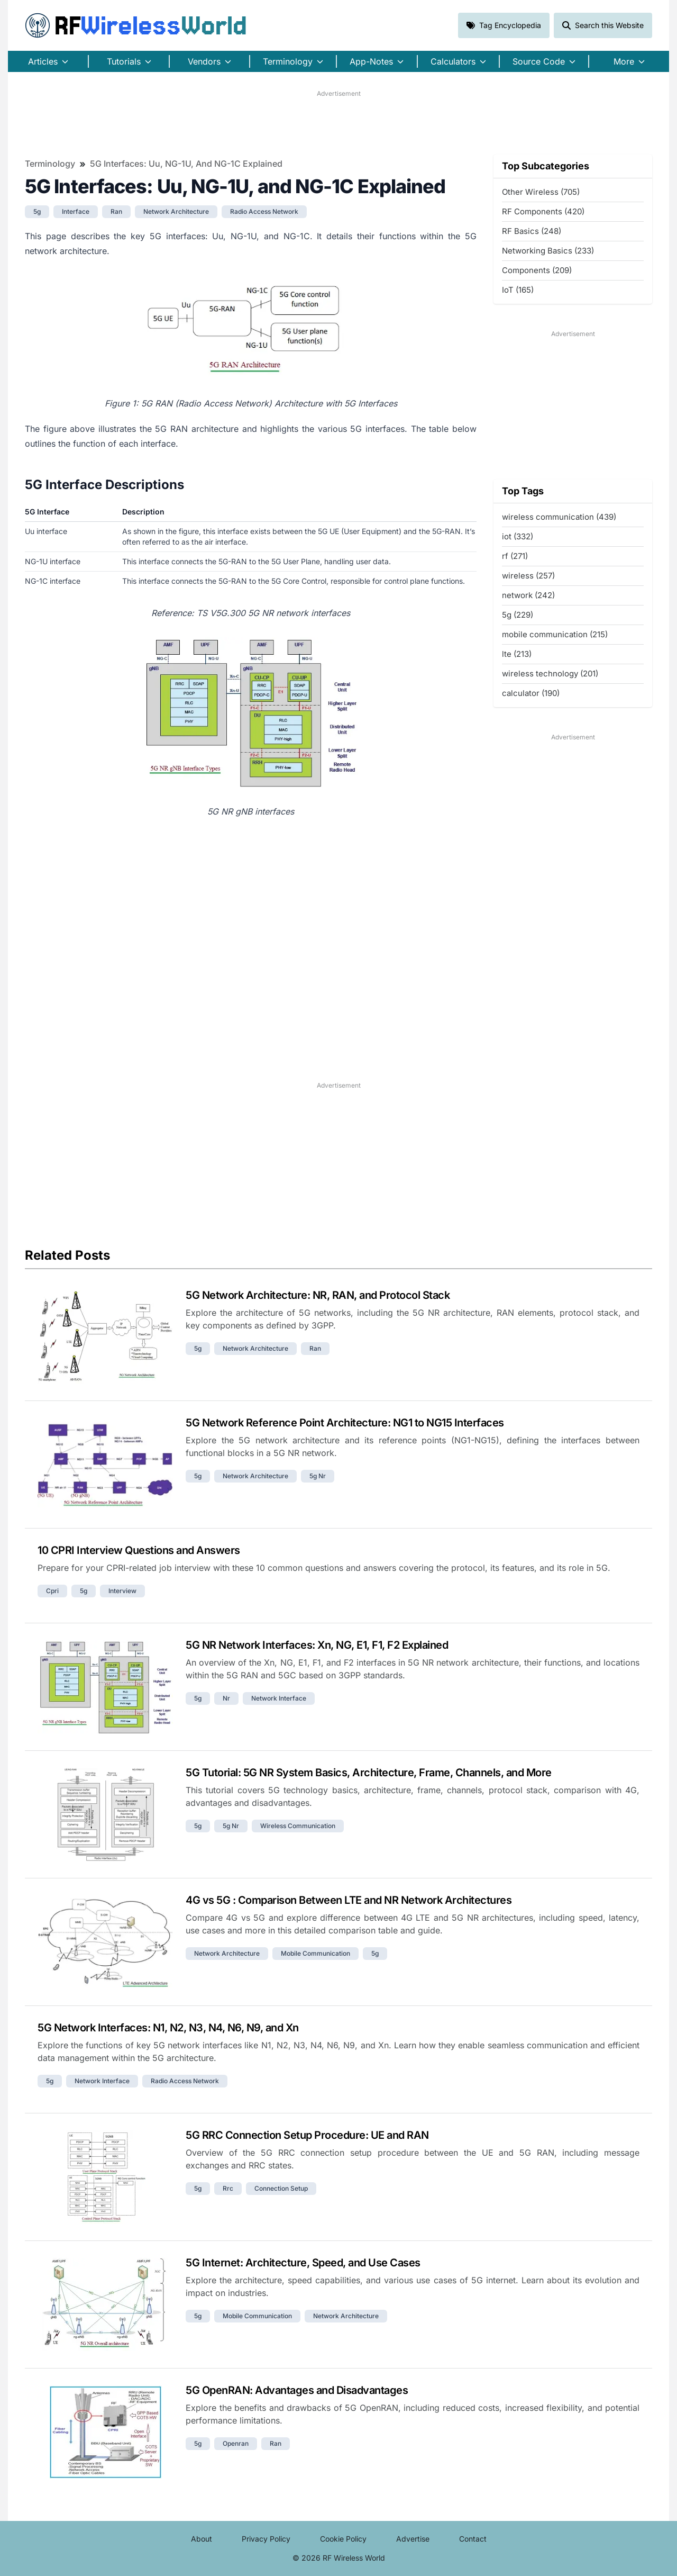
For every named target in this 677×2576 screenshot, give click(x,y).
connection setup (281, 2188)
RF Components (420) (543, 211)
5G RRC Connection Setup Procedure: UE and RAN (307, 2135)
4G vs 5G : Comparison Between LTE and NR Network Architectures (348, 1900)
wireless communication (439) (559, 517)
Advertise (412, 2538)
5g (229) (517, 615)
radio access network (264, 211)
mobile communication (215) (555, 634)
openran (236, 2443)
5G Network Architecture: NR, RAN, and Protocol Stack (318, 1295)
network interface (278, 1698)
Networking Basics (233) (548, 251)
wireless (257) (528, 576)
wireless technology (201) (550, 673)
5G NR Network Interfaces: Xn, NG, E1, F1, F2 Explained (317, 1645)
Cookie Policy (343, 2538)
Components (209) (537, 270)
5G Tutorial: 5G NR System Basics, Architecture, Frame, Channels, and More (369, 1772)
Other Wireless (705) (541, 192)
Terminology (50, 163)
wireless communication (297, 1826)
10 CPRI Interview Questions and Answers (139, 1550)
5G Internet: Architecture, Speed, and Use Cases (303, 2262)
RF (136, 25)
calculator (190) (531, 693)
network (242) (528, 595)
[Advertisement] (338, 122)
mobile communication (315, 1953)
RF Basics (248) (531, 231)
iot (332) (517, 536)
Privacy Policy (266, 2538)
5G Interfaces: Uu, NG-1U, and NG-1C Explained (186, 163)
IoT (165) (518, 290)
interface (75, 211)
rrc (228, 2188)
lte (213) (517, 654)
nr (226, 1698)
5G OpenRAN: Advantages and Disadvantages (297, 2390)
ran (116, 211)
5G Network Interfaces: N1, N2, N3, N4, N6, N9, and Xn (168, 2027)
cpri (52, 1591)
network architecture (176, 211)
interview (122, 1591)
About (201, 2538)
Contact (473, 2538)
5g (37, 211)
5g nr (317, 1476)
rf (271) (515, 556)
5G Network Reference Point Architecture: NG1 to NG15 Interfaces (345, 1422)
